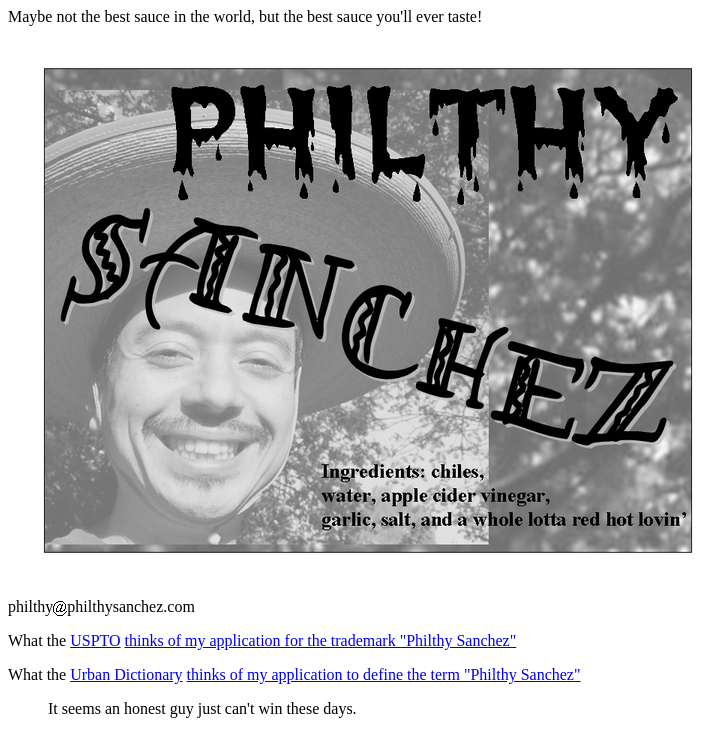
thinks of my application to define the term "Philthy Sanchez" (384, 674)
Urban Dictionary (126, 674)
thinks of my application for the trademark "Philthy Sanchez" (321, 640)
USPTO (95, 640)
